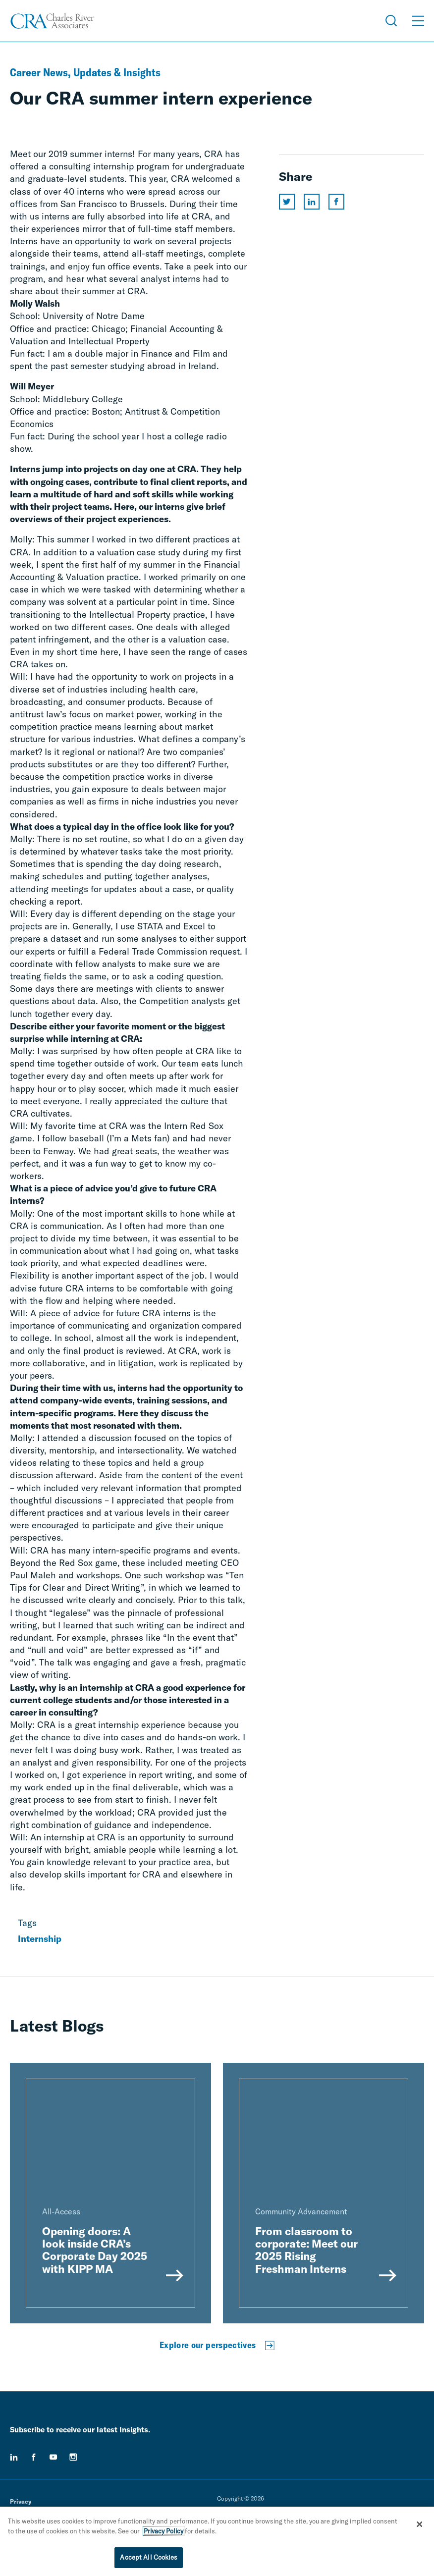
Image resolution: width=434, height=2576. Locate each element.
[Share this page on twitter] (287, 202)
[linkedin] (14, 2457)
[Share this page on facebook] (336, 202)
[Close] (420, 2525)
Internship (39, 1938)
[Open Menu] (418, 21)
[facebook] (34, 2457)
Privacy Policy (163, 2532)
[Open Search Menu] (391, 21)
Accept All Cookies (148, 2559)
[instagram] (73, 2457)
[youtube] (53, 2457)
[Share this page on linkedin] (312, 202)
